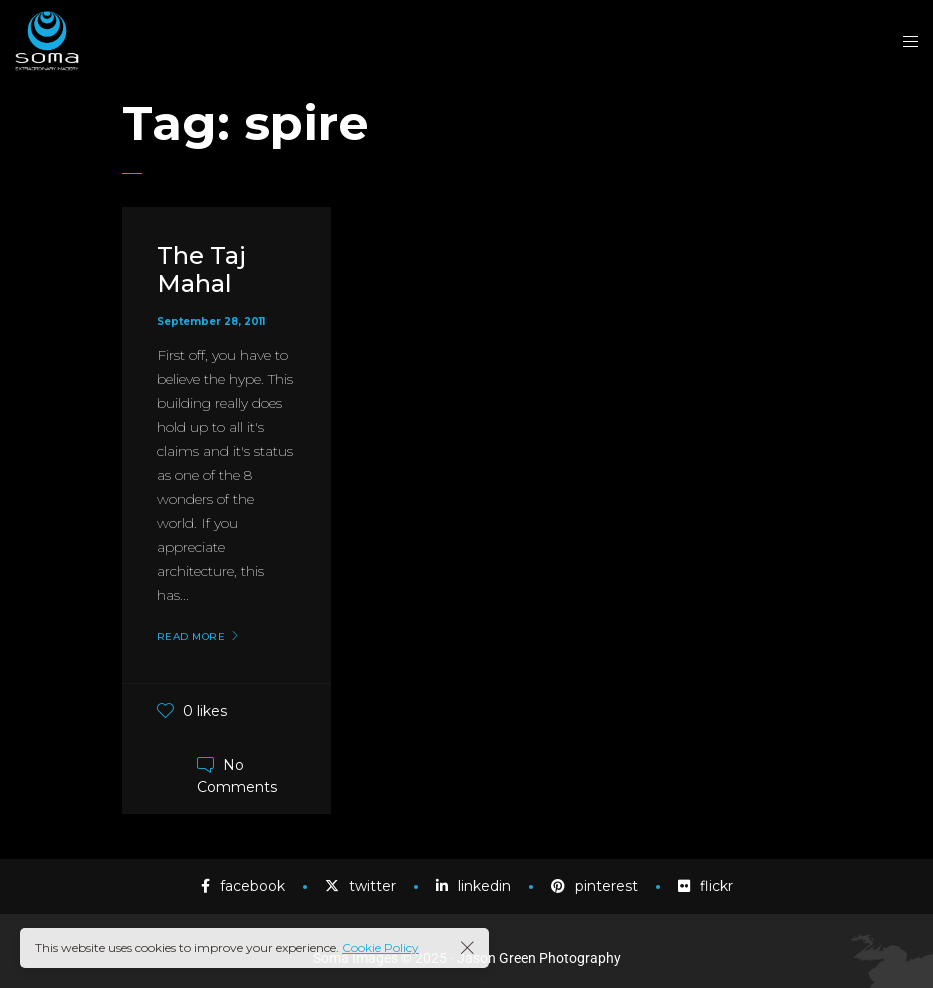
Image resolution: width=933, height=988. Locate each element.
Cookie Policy (380, 947)
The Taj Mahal (201, 270)
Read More (191, 637)
